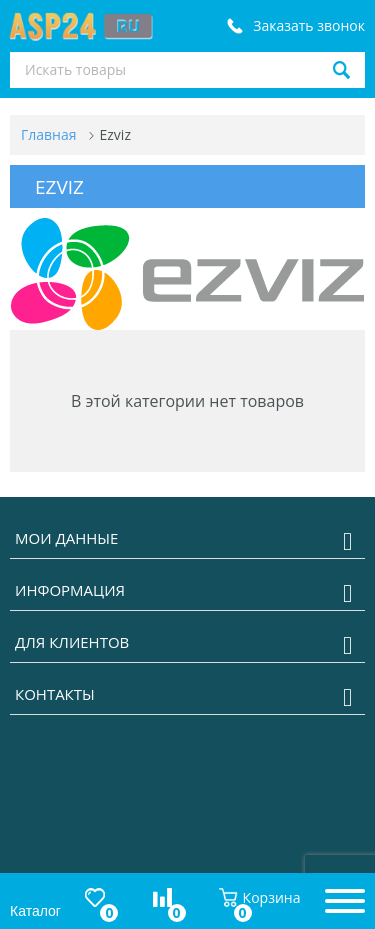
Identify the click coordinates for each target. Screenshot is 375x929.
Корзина (260, 897)
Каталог (35, 911)
